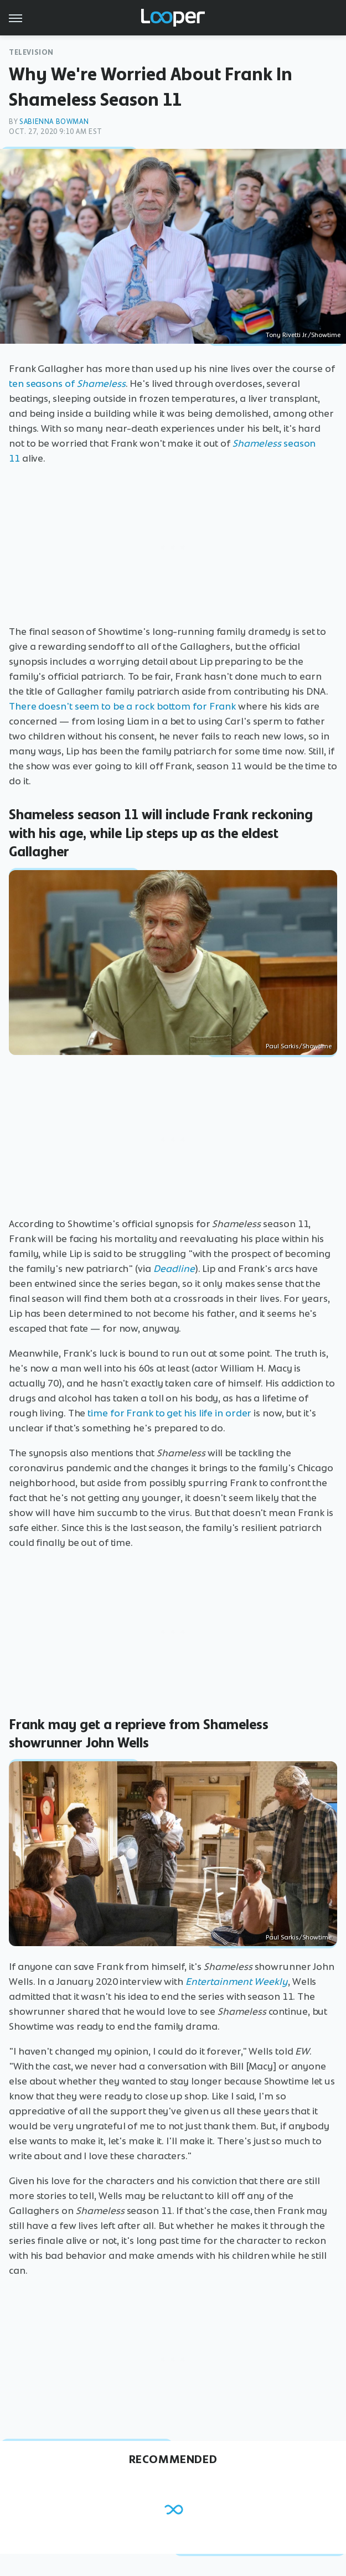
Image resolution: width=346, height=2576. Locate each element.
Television (31, 52)
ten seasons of (67, 383)
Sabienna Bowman (54, 121)
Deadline (174, 1268)
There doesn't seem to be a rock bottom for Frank (122, 706)
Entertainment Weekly (236, 1981)
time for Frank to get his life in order (169, 1413)
